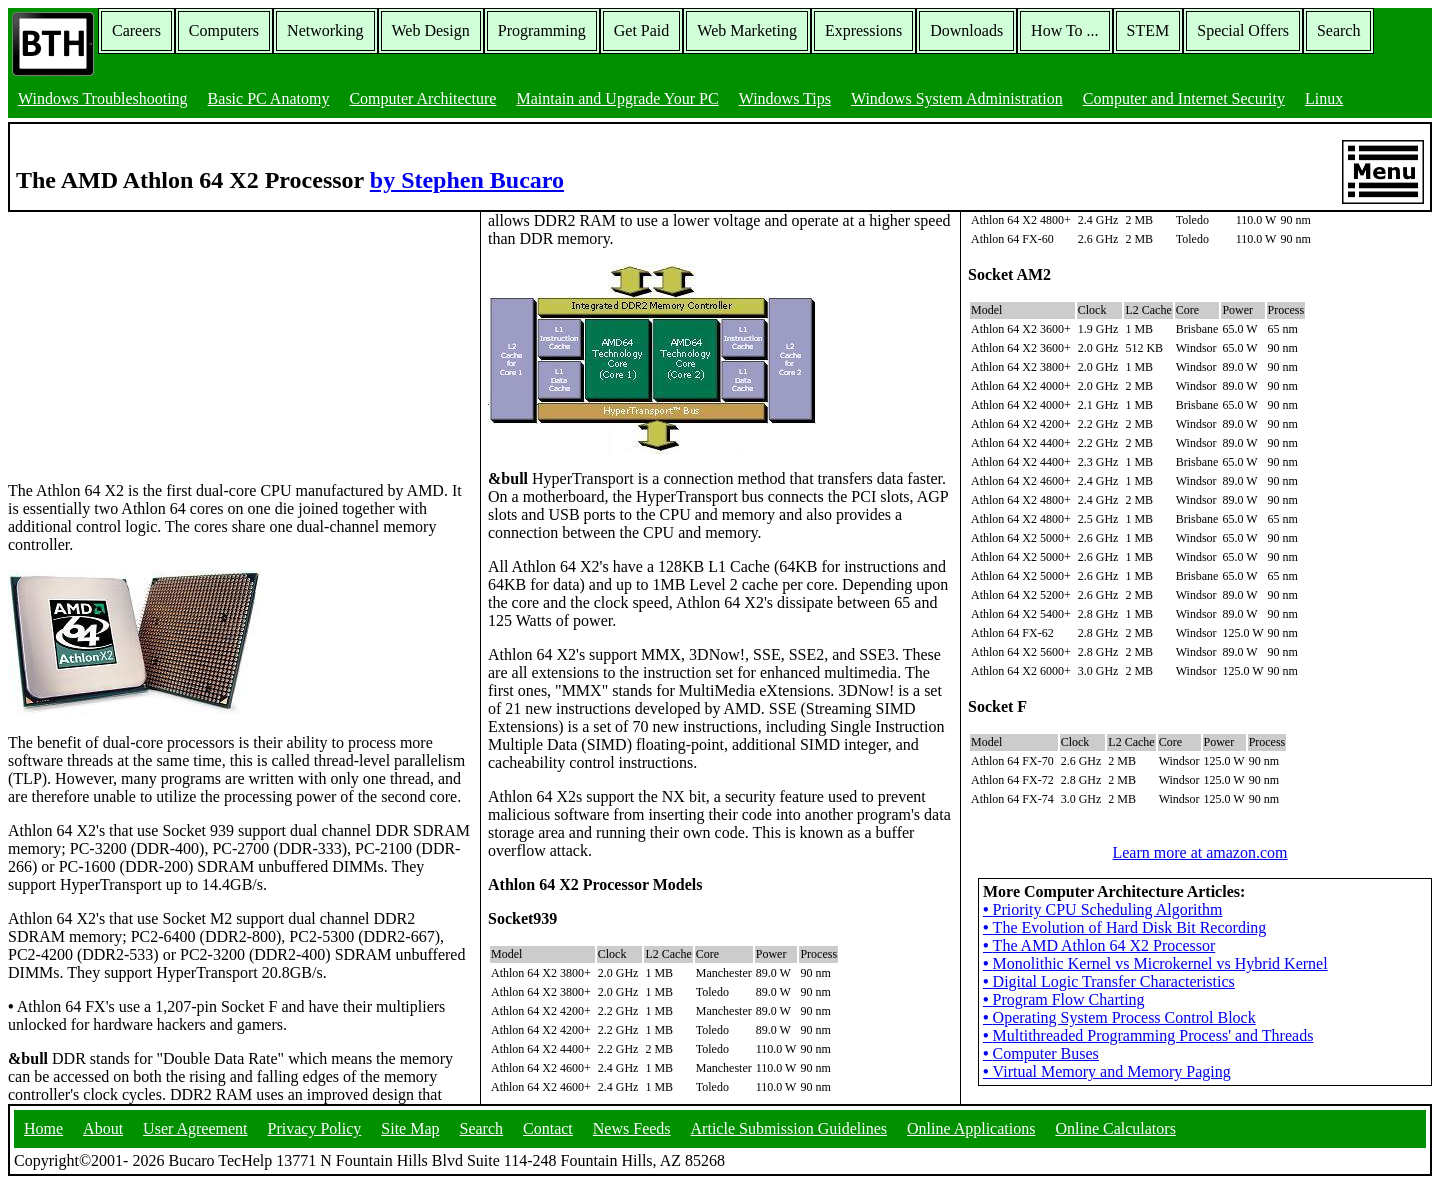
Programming (542, 30)
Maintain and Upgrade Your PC (617, 98)
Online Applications (971, 1128)
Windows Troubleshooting (103, 98)
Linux (1324, 98)
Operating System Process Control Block (1119, 1017)
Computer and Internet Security (1184, 98)
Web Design (431, 30)
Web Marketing (747, 30)
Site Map (410, 1128)
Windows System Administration (957, 98)
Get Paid (642, 30)
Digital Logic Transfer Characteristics (1109, 981)
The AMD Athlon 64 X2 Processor (1099, 945)
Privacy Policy (315, 1128)
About (103, 1128)
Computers (224, 30)
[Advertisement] (158, 337)
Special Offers (1243, 30)
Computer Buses (1041, 1053)
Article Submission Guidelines (789, 1128)
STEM (1148, 30)
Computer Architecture (422, 98)
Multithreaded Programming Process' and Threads (1148, 1035)
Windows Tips (785, 98)
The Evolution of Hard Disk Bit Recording (1124, 927)
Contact (548, 1128)
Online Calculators (1115, 1128)
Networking (325, 30)
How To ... (1064, 30)
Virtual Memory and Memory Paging (1107, 1071)
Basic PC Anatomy (269, 98)
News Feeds (632, 1128)
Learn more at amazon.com (1199, 852)
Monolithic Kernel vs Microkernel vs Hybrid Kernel (1155, 963)
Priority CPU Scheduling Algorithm (1102, 909)
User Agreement (195, 1128)
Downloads (966, 30)
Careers (136, 30)
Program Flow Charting (1064, 999)
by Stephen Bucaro (467, 180)
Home (43, 1128)
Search (1339, 30)
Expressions (863, 30)
